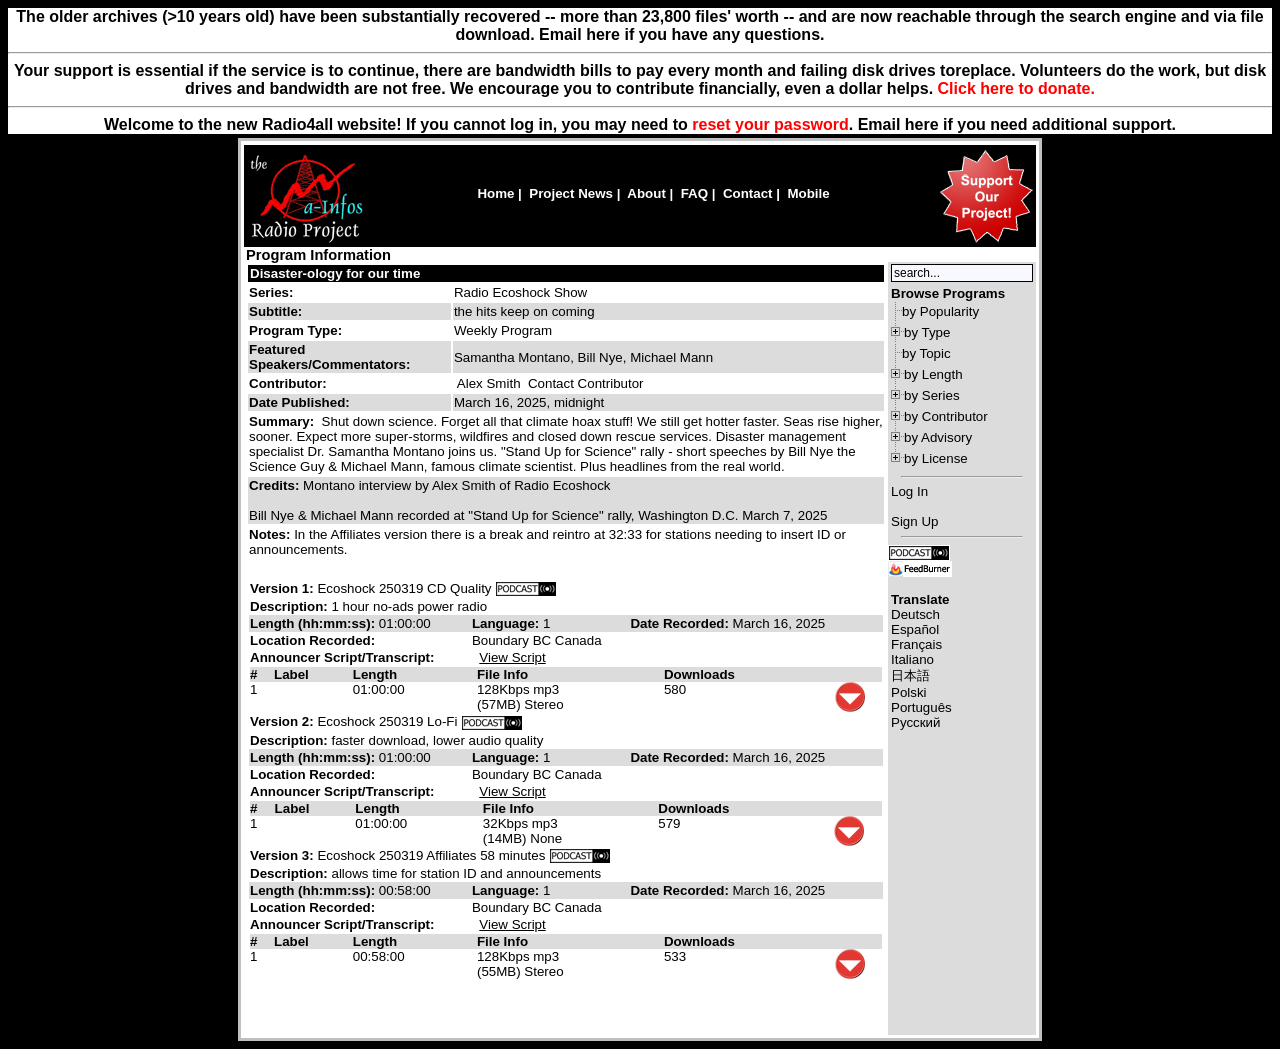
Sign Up (914, 521)
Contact (748, 193)
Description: (290, 606)
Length (375, 674)
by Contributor (946, 416)
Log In (909, 491)
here (922, 124)
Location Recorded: (312, 640)
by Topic (926, 353)
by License (936, 458)
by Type (927, 332)
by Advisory (938, 437)
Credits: (276, 485)
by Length (933, 374)
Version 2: (282, 721)
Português (921, 707)
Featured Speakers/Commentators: (329, 357)
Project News (571, 193)
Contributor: (288, 383)
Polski (909, 692)
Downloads (699, 674)
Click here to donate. (1016, 88)
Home (495, 193)
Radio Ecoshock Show (520, 292)
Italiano (912, 659)
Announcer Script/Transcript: (342, 657)
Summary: (283, 421)
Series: (271, 292)
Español (915, 629)
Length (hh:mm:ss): (314, 623)
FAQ (694, 193)
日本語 (910, 675)
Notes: (271, 534)
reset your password (770, 124)
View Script (512, 657)
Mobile (808, 193)
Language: (507, 623)
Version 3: (282, 855)
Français (916, 644)
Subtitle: (275, 311)
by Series (932, 395)
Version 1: (282, 588)
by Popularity (940, 311)
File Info (502, 674)
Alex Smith (489, 383)
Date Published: (299, 402)
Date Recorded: (681, 623)
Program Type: (295, 330)
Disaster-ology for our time (335, 273)
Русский (915, 722)
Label (291, 674)
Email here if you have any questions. (681, 34)
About (646, 193)
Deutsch (915, 614)
